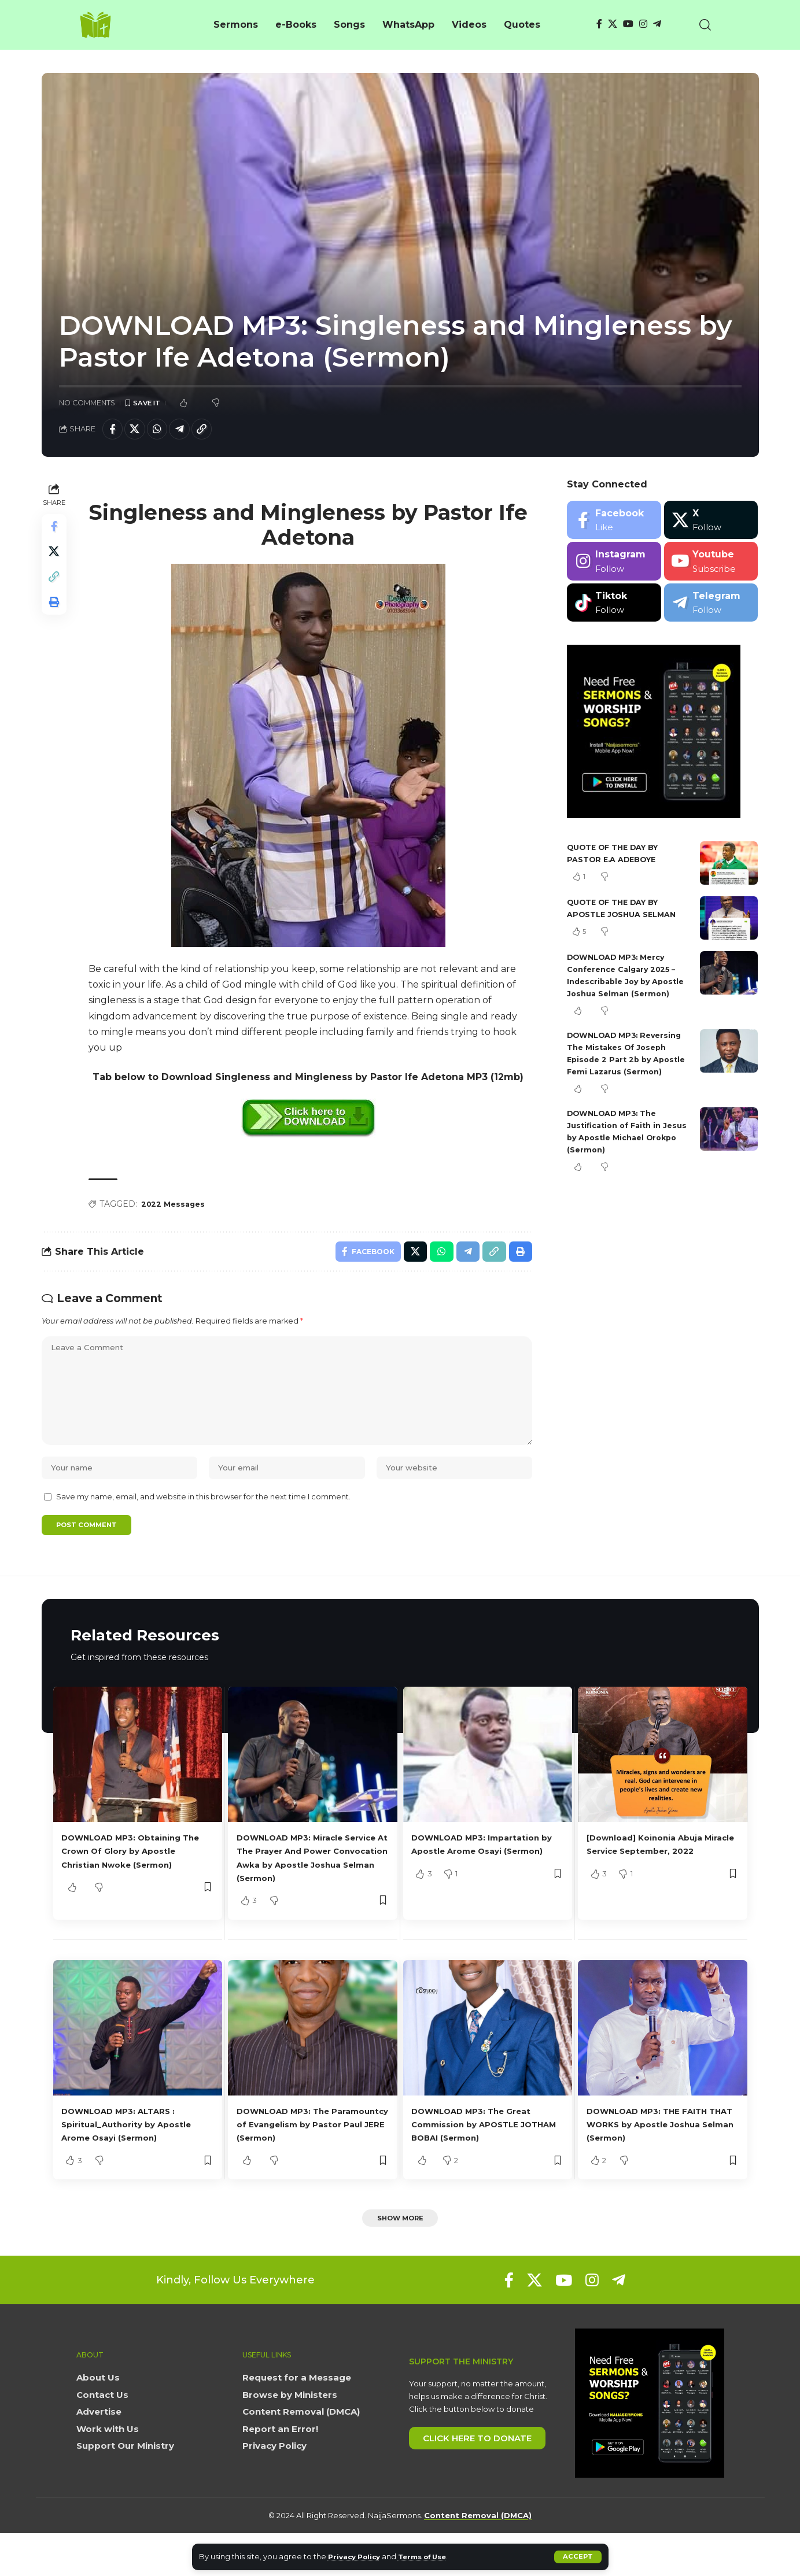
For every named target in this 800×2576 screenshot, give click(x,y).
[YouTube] (628, 24)
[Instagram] (643, 24)
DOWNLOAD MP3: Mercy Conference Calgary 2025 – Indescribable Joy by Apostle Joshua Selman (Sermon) (626, 984)
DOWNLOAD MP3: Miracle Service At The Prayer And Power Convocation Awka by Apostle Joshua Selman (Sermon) (308, 1891)
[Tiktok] (614, 605)
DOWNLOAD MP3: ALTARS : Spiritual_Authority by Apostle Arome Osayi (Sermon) (136, 2164)
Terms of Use (432, 2556)
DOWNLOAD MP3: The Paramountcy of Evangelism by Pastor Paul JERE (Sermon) (310, 2164)
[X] (612, 24)
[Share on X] (138, 430)
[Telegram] (657, 24)
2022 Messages (176, 1208)
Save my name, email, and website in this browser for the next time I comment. (203, 1521)
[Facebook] (599, 24)
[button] (578, 2557)
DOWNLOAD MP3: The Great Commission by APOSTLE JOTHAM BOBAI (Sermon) (481, 2164)
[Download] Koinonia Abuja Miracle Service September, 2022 (655, 1878)
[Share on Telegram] (188, 430)
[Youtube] (711, 564)
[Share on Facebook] (114, 430)
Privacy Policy (357, 2556)
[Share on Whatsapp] (163, 430)
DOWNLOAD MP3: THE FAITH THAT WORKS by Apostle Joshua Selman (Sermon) (658, 2164)
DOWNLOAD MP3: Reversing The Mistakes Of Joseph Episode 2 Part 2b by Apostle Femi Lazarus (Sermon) (629, 1074)
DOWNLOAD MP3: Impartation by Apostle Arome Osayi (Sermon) (486, 1878)
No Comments (87, 403)
